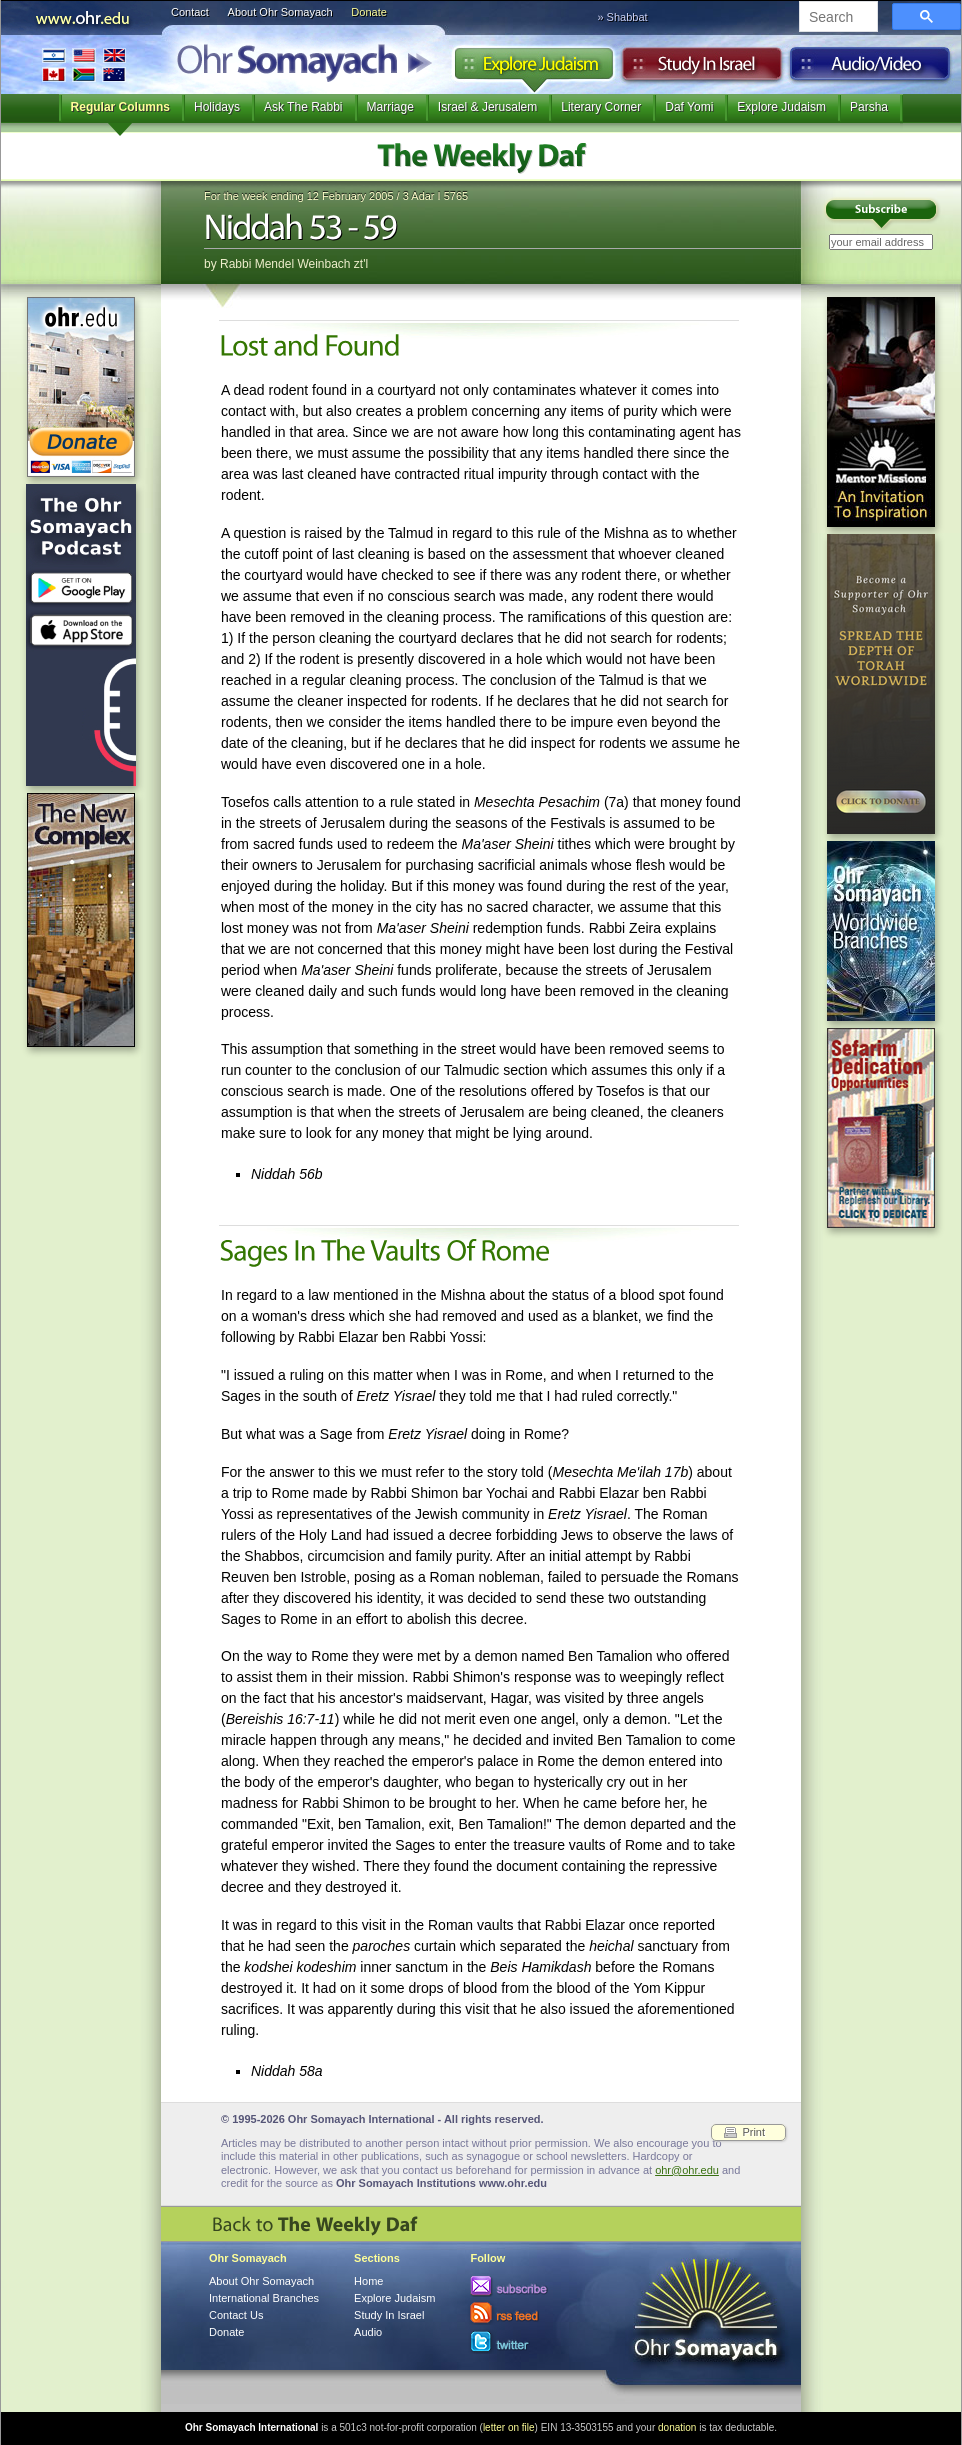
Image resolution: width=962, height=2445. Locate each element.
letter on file (509, 2427)
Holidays (217, 107)
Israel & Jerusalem (487, 107)
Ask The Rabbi (303, 107)
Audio (870, 69)
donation (677, 2427)
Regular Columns (120, 107)
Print (753, 2132)
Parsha (869, 107)
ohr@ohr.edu (687, 2170)
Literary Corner (601, 107)
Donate (368, 12)
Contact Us (236, 2315)
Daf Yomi (689, 107)
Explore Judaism (533, 69)
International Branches (84, 64)
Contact (190, 12)
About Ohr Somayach (280, 12)
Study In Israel (389, 2315)
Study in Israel (702, 69)
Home (368, 2281)
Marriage (390, 107)
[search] (836, 18)
